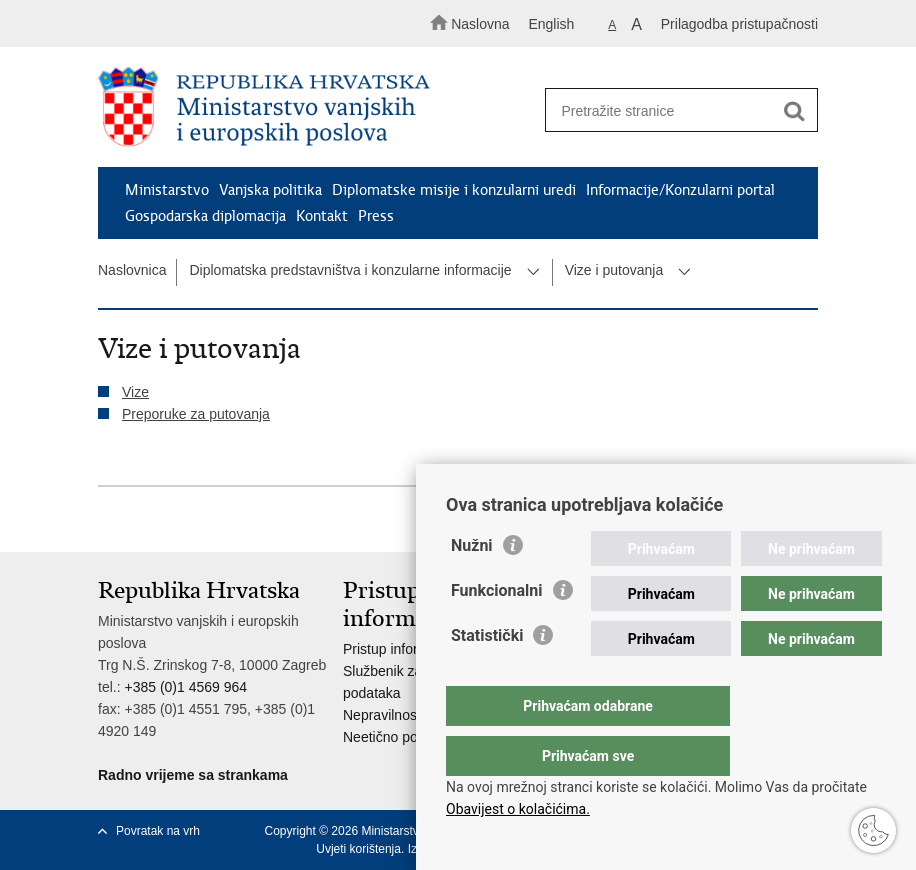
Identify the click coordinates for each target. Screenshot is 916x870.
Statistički (487, 675)
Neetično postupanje (407, 737)
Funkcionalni (497, 630)
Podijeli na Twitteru (194, 520)
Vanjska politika (270, 190)
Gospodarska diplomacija (205, 216)
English (551, 24)
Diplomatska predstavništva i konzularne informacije (350, 270)
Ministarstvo (167, 190)
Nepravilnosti (383, 715)
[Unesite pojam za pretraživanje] (675, 110)
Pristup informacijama (410, 649)
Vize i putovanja (614, 270)
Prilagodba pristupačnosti (739, 24)
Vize (135, 392)
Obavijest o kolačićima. (518, 809)
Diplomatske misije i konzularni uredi (454, 190)
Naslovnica (132, 270)
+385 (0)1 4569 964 (185, 687)
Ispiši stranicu (108, 520)
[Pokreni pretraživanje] (794, 111)
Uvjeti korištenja (358, 849)
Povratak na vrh (158, 831)
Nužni (472, 585)
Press (376, 216)
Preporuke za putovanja (196, 414)
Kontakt (322, 216)
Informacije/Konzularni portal (680, 190)
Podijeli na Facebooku (151, 520)
